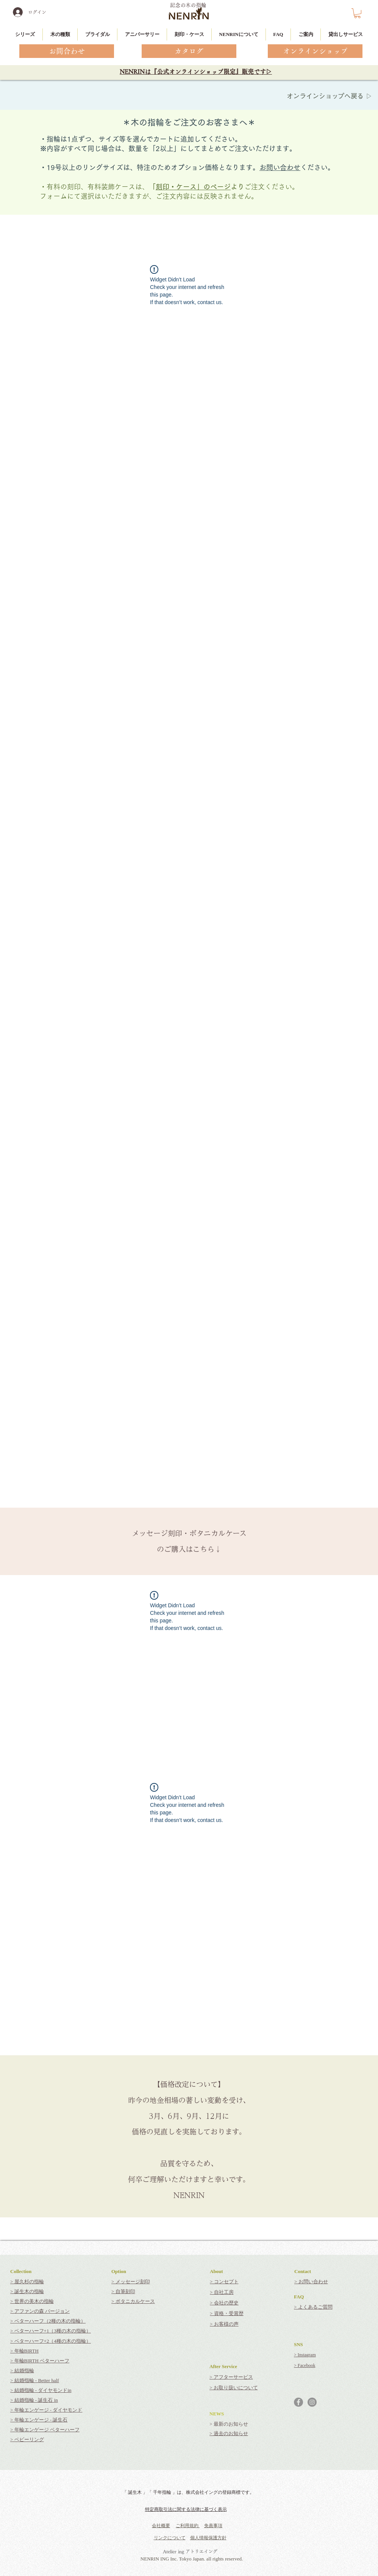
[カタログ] (189, 51)
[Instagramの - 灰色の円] (312, 2402)
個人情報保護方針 (208, 2537)
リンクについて (170, 2537)
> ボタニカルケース (133, 2301)
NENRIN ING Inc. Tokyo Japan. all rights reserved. (192, 2559)
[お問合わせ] (67, 51)
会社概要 (161, 2525)
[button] (357, 13)
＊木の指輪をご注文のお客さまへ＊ (189, 122)
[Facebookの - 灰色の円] (298, 2402)
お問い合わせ (279, 167)
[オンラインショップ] (315, 51)
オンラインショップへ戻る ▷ (329, 96)
